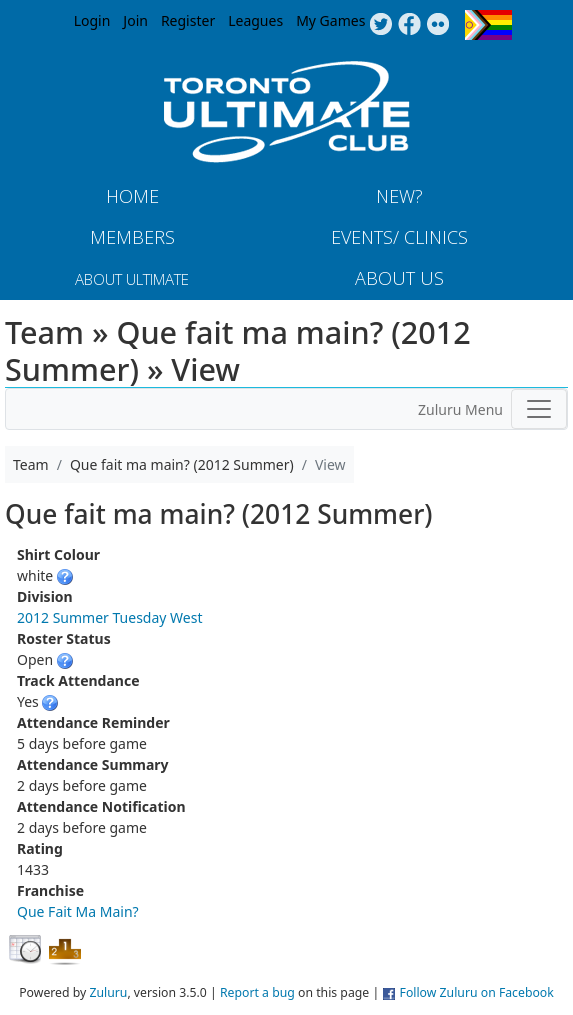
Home (132, 196)
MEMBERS (132, 237)
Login (92, 20)
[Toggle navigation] (539, 409)
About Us (399, 278)
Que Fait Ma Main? (78, 911)
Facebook (409, 25)
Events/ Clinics (399, 237)
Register (188, 20)
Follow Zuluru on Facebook (477, 992)
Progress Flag (488, 25)
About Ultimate (132, 279)
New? (399, 196)
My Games (330, 20)
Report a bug (257, 992)
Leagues (255, 20)
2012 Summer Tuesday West (110, 617)
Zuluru (108, 992)
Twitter (380, 25)
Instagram (438, 25)
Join (135, 20)
